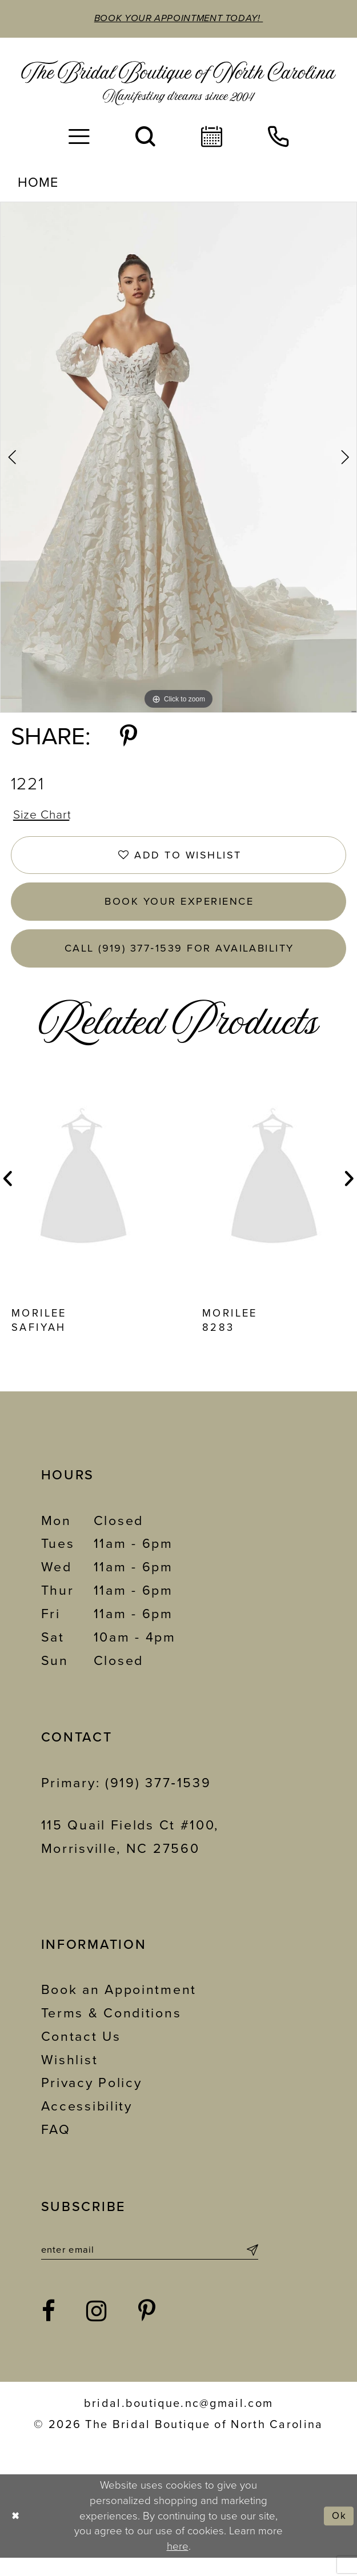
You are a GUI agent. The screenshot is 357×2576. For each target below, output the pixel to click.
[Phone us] (278, 137)
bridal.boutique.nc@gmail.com (178, 2422)
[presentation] (83, 1195)
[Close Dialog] (16, 2534)
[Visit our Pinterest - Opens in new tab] (148, 2330)
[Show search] (145, 137)
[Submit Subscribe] (251, 2267)
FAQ (56, 2146)
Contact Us (81, 2053)
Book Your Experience (180, 911)
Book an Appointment (118, 2007)
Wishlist (69, 2076)
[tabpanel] (178, 458)
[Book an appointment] (211, 137)
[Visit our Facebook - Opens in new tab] (49, 2330)
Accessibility (87, 2123)
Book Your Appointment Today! (178, 19)
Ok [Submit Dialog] (338, 2533)
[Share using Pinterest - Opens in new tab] (128, 738)
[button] (79, 137)
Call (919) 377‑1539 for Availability (179, 962)
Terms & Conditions (111, 2030)
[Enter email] (149, 2267)
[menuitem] (79, 137)
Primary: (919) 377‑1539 (126, 1799)
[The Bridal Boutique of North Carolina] (178, 84)
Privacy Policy (91, 2100)
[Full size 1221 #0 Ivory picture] (178, 458)
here (177, 2564)
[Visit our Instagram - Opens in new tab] (97, 2330)
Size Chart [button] (45, 817)
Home (38, 184)
